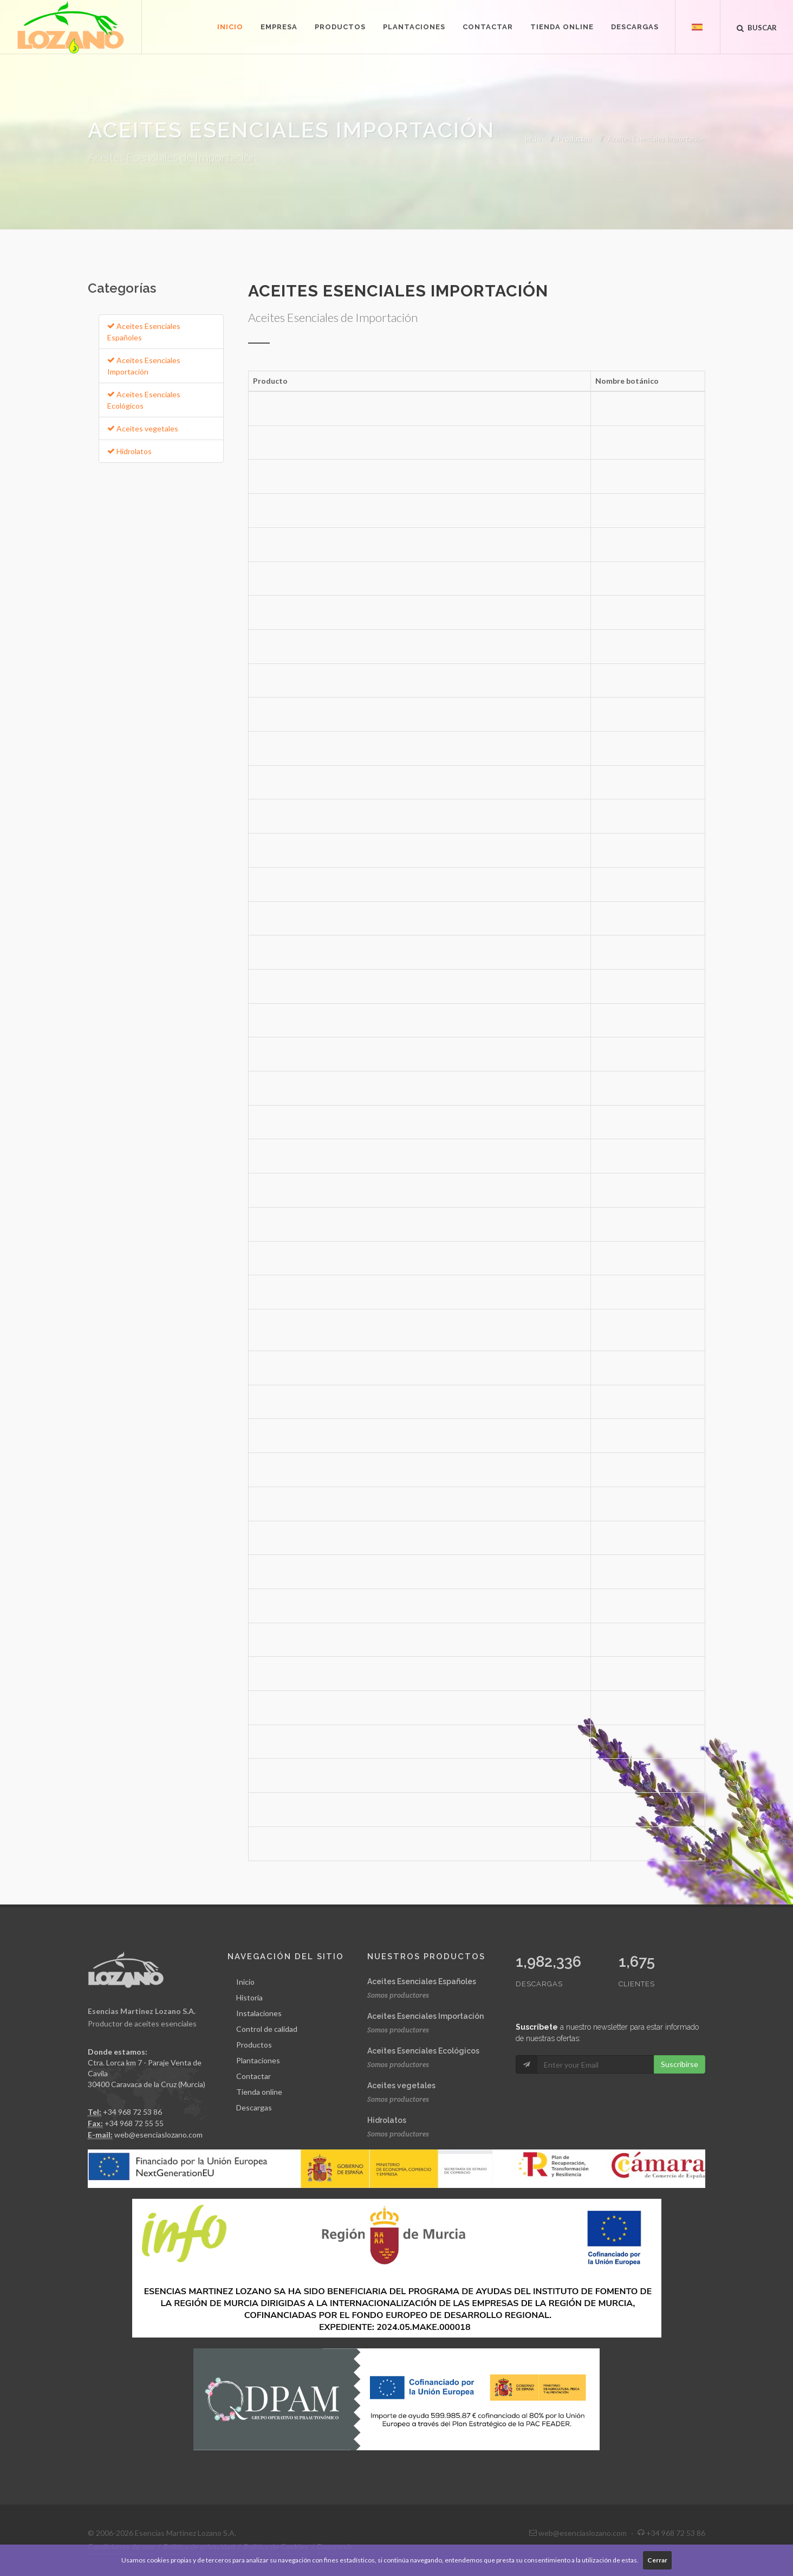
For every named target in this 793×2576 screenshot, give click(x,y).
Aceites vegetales (142, 428)
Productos (574, 138)
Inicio (532, 138)
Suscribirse (679, 2064)
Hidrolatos (129, 451)
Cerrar (657, 2560)
